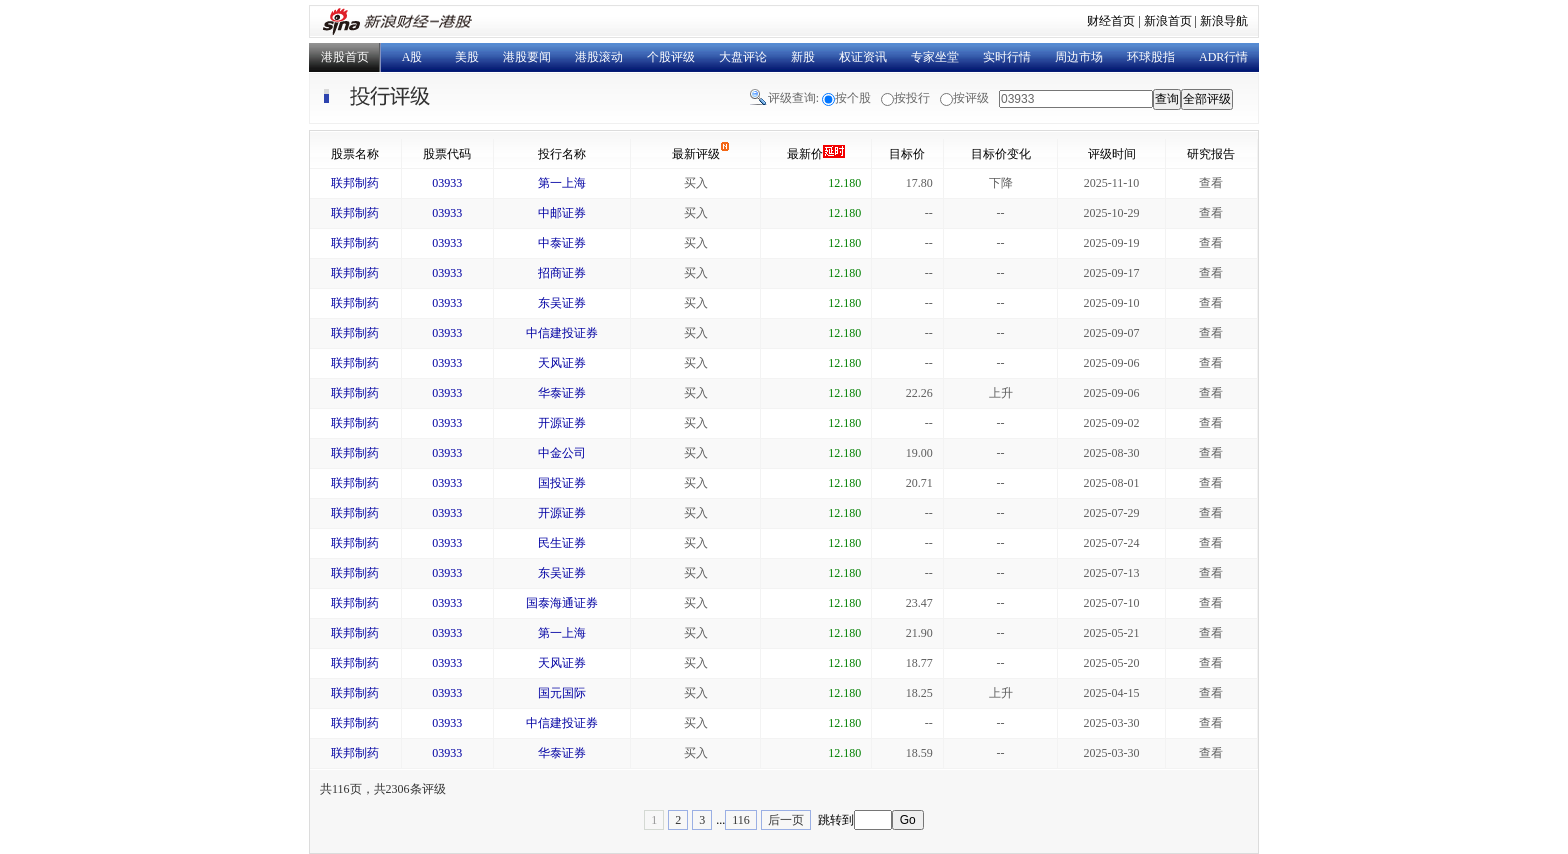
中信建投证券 (562, 333)
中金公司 (562, 453)
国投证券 (562, 483)
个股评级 (671, 57)
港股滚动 (599, 57)
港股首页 (345, 57)
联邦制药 (355, 183)
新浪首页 (1168, 21)
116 (741, 820)
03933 (447, 183)
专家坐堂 (935, 57)
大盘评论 (743, 57)
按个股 (853, 98)
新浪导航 (1224, 21)
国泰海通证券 (562, 603)
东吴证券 (562, 303)
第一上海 (562, 183)
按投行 (912, 98)
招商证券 (562, 273)
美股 (467, 57)
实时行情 (1007, 57)
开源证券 (562, 423)
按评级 (971, 98)
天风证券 (562, 363)
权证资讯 (863, 57)
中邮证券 (562, 213)
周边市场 (1079, 57)
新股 (803, 57)
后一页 (786, 820)
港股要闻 (527, 57)
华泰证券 (562, 393)
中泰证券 (562, 243)
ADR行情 (1223, 57)
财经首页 (1111, 21)
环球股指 (1151, 57)
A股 (412, 57)
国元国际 (562, 693)
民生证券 (562, 543)
